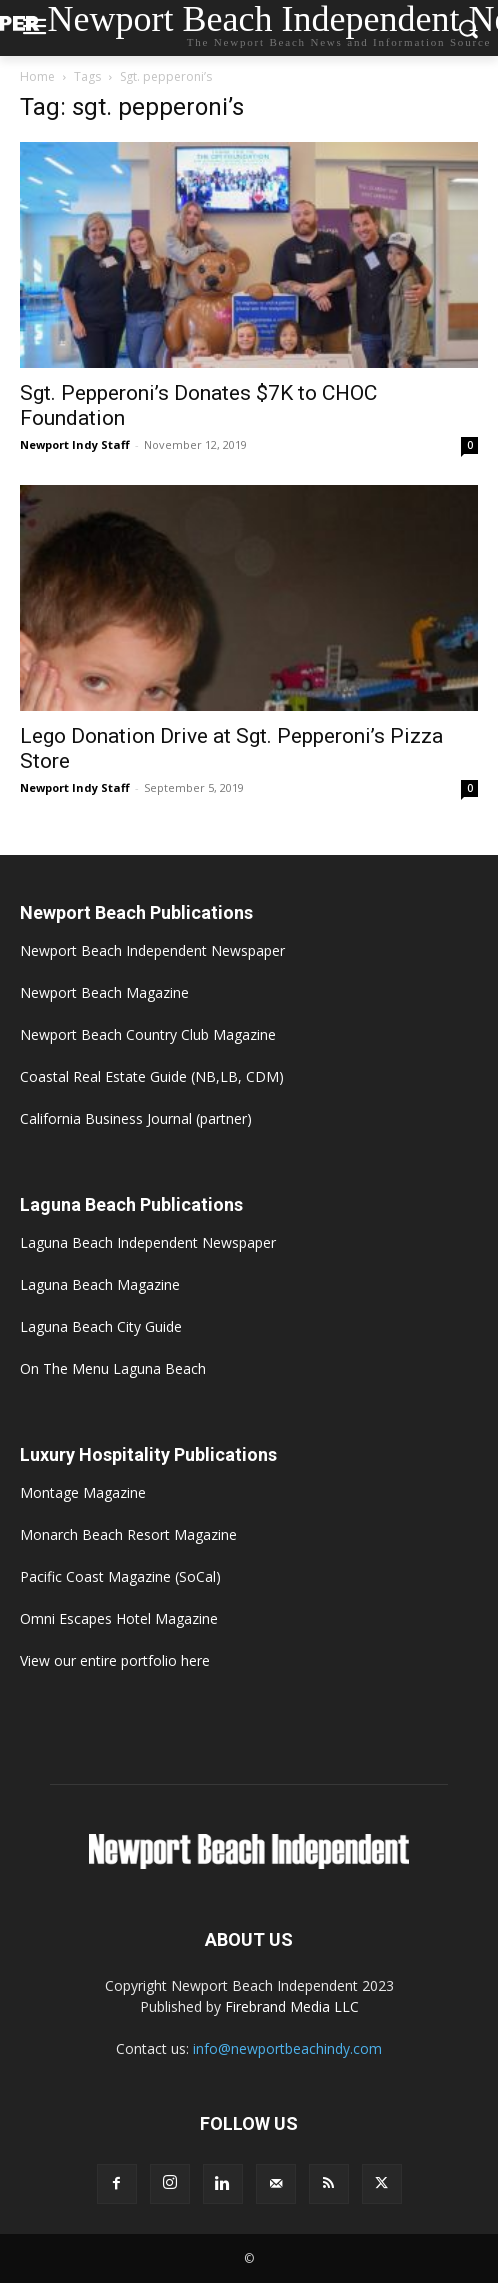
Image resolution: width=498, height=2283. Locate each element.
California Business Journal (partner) (136, 1118)
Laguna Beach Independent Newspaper (148, 1242)
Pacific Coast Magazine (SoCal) (120, 1576)
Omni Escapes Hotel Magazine (119, 1618)
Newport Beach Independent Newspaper (152, 950)
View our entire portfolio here (115, 1660)
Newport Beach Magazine (104, 992)
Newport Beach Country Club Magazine (148, 1034)
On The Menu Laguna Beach (113, 1368)
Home (37, 76)
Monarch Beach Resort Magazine (128, 1534)
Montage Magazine (83, 1492)
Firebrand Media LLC (292, 2006)
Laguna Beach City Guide (101, 1326)
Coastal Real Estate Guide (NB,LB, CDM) (152, 1076)
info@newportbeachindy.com (287, 2048)
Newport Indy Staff (75, 444)
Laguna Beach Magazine (100, 1284)
